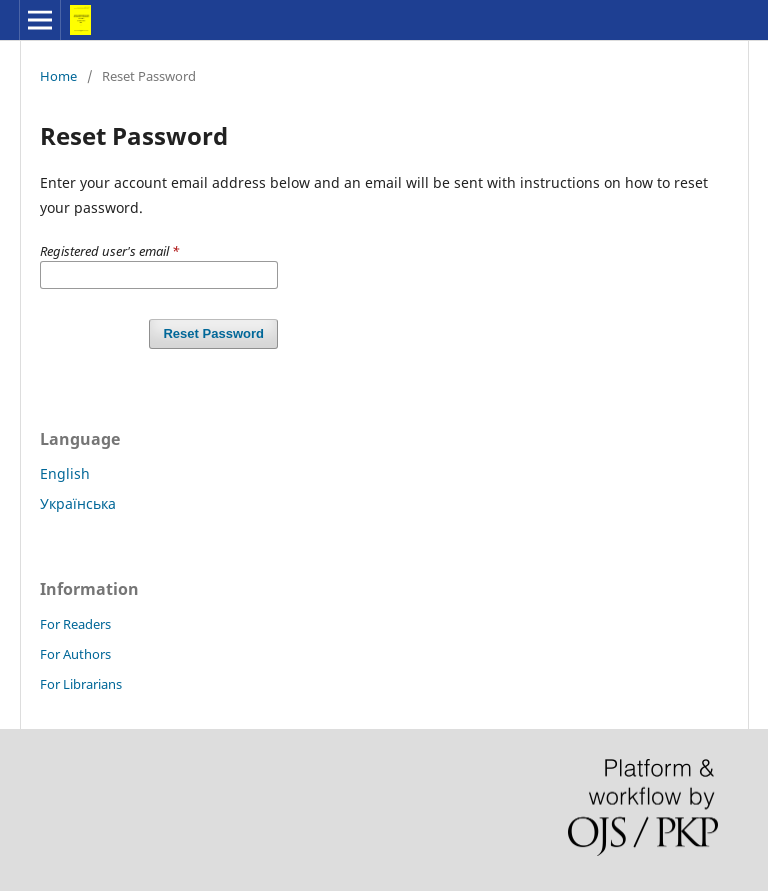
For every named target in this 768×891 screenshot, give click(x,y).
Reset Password (213, 333)
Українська (78, 503)
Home (58, 76)
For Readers (75, 624)
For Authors (75, 654)
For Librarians (81, 684)
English (65, 473)
